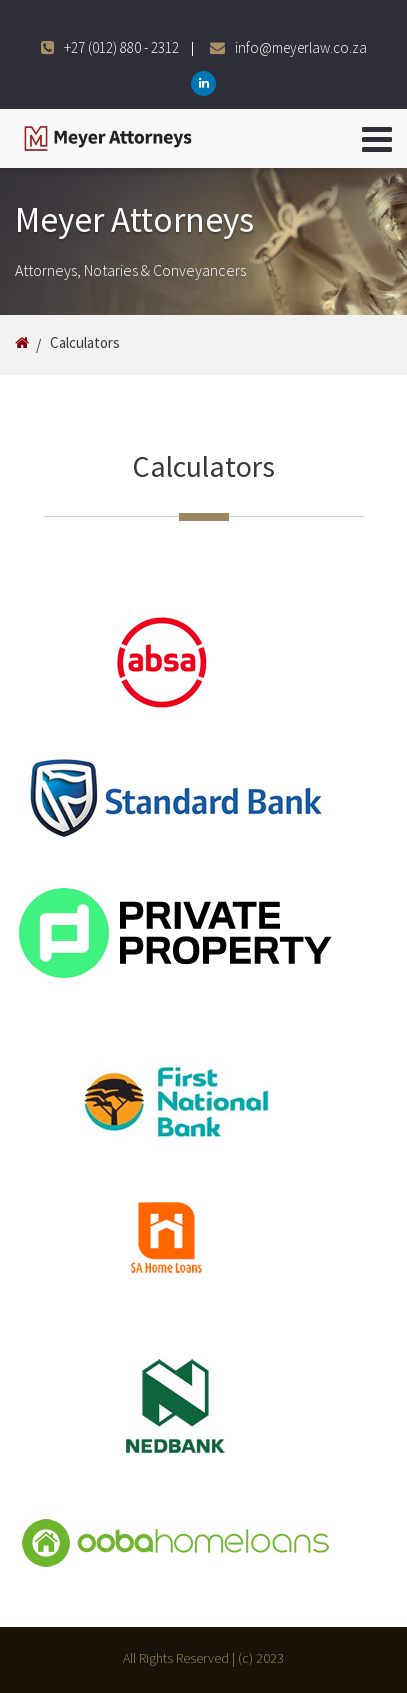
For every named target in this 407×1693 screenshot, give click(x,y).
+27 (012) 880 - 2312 (121, 47)
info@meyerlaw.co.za (301, 47)
